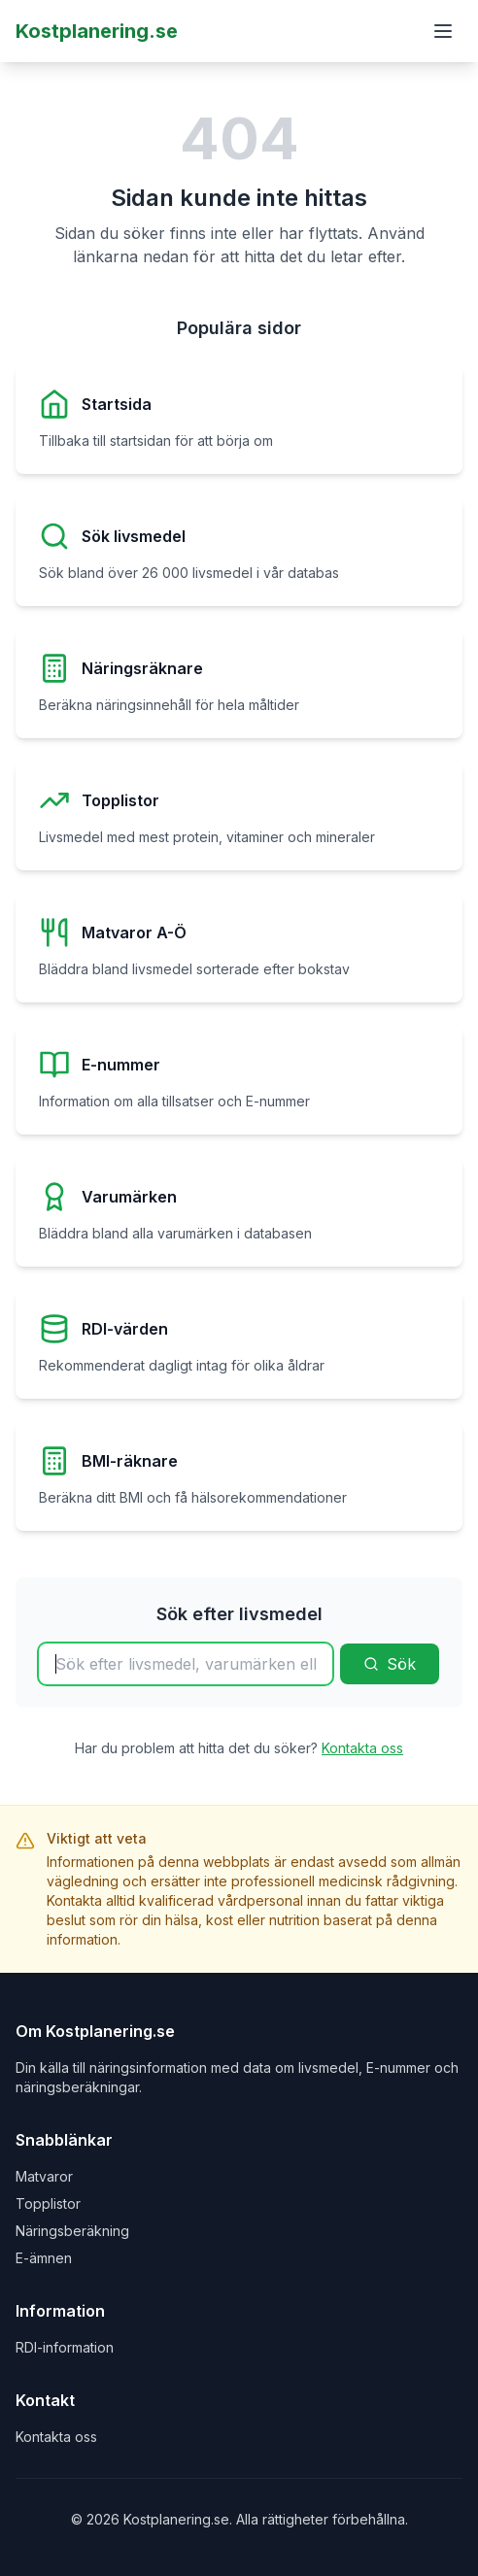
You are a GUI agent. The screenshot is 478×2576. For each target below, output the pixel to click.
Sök (389, 1664)
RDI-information (65, 2347)
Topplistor (48, 2203)
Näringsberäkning (72, 2230)
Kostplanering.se (97, 31)
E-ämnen (44, 2258)
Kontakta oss (362, 1748)
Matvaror (44, 2176)
